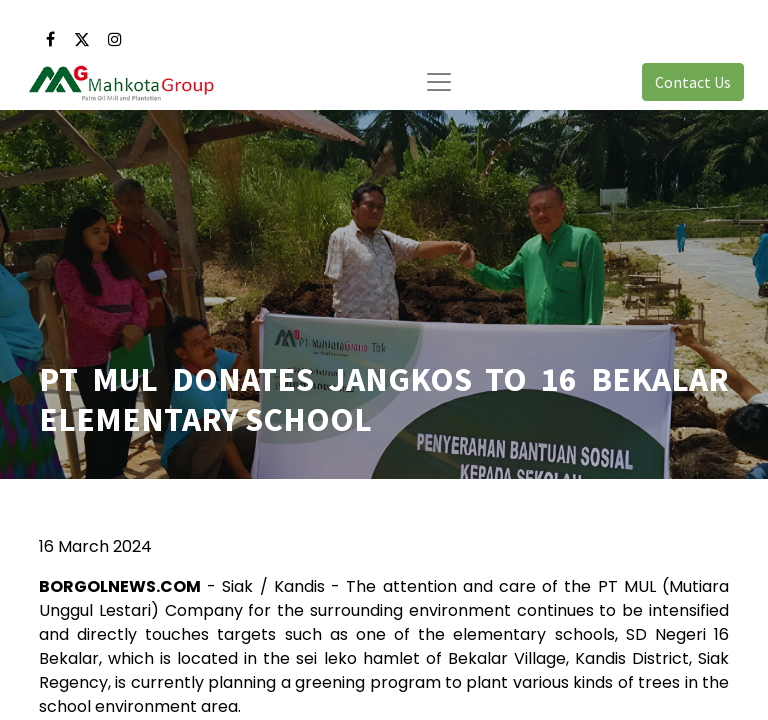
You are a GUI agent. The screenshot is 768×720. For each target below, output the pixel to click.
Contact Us (693, 82)
